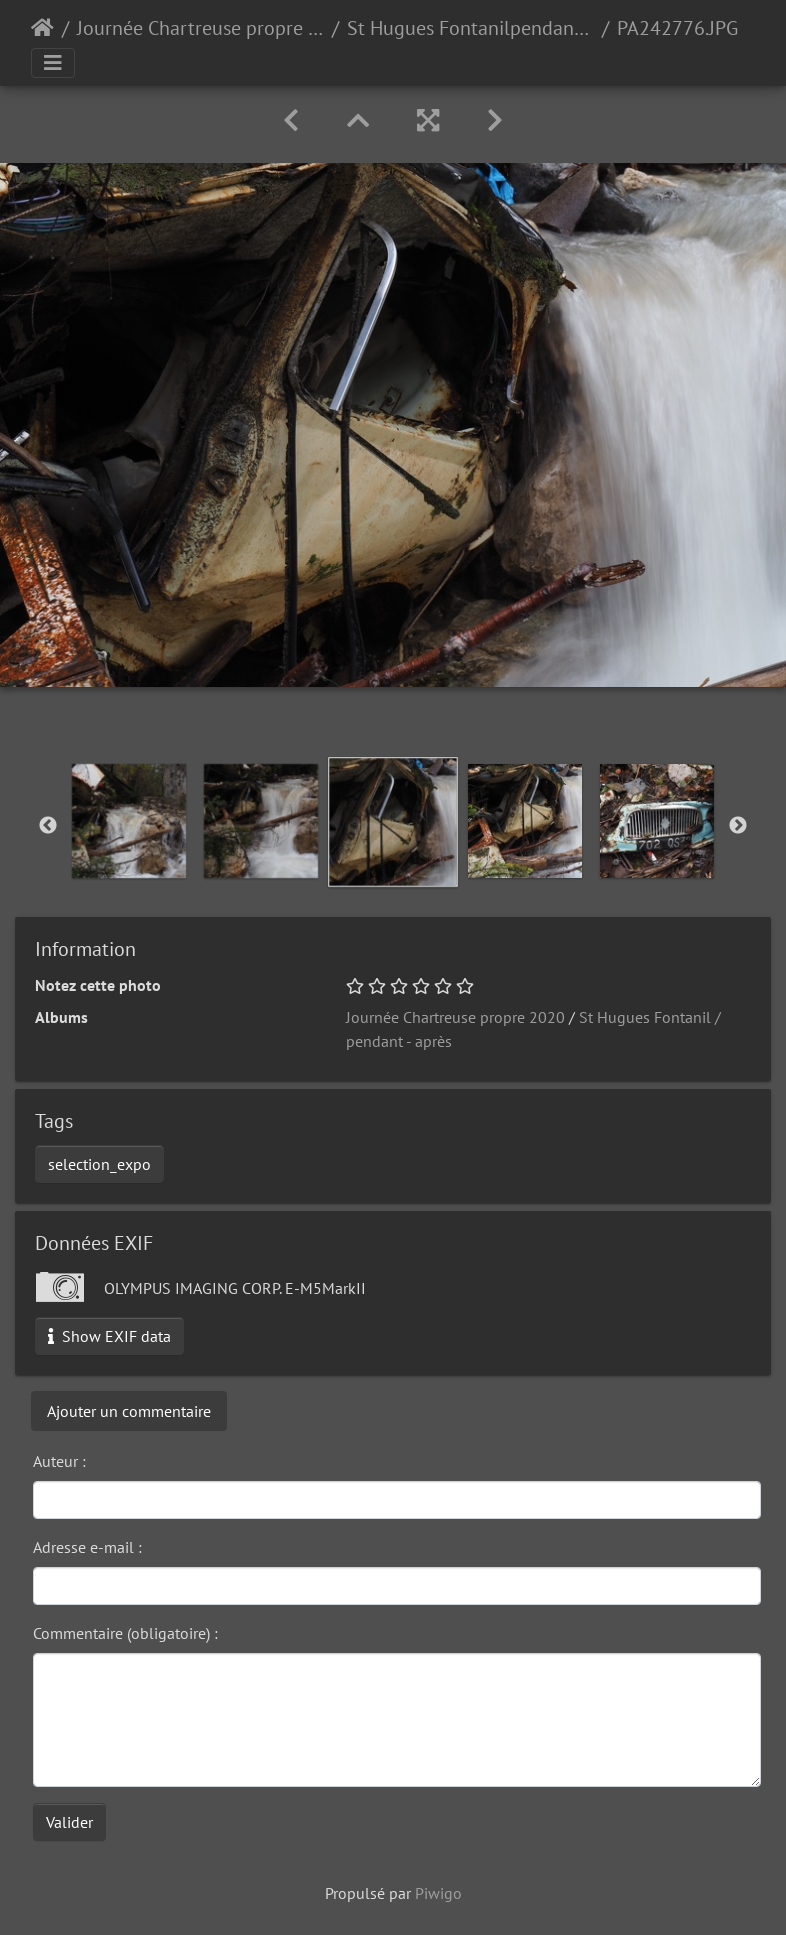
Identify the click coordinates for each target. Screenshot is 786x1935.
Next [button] (738, 826)
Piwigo (438, 1893)
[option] (129, 821)
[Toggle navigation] (53, 63)
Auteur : (59, 1461)
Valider (69, 1822)
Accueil (42, 28)
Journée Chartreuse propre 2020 (200, 28)
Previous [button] (48, 826)
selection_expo (99, 1164)
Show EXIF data (109, 1336)
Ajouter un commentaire (129, 1411)
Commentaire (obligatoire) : (125, 1633)
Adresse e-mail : (87, 1547)
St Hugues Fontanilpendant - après (470, 28)
